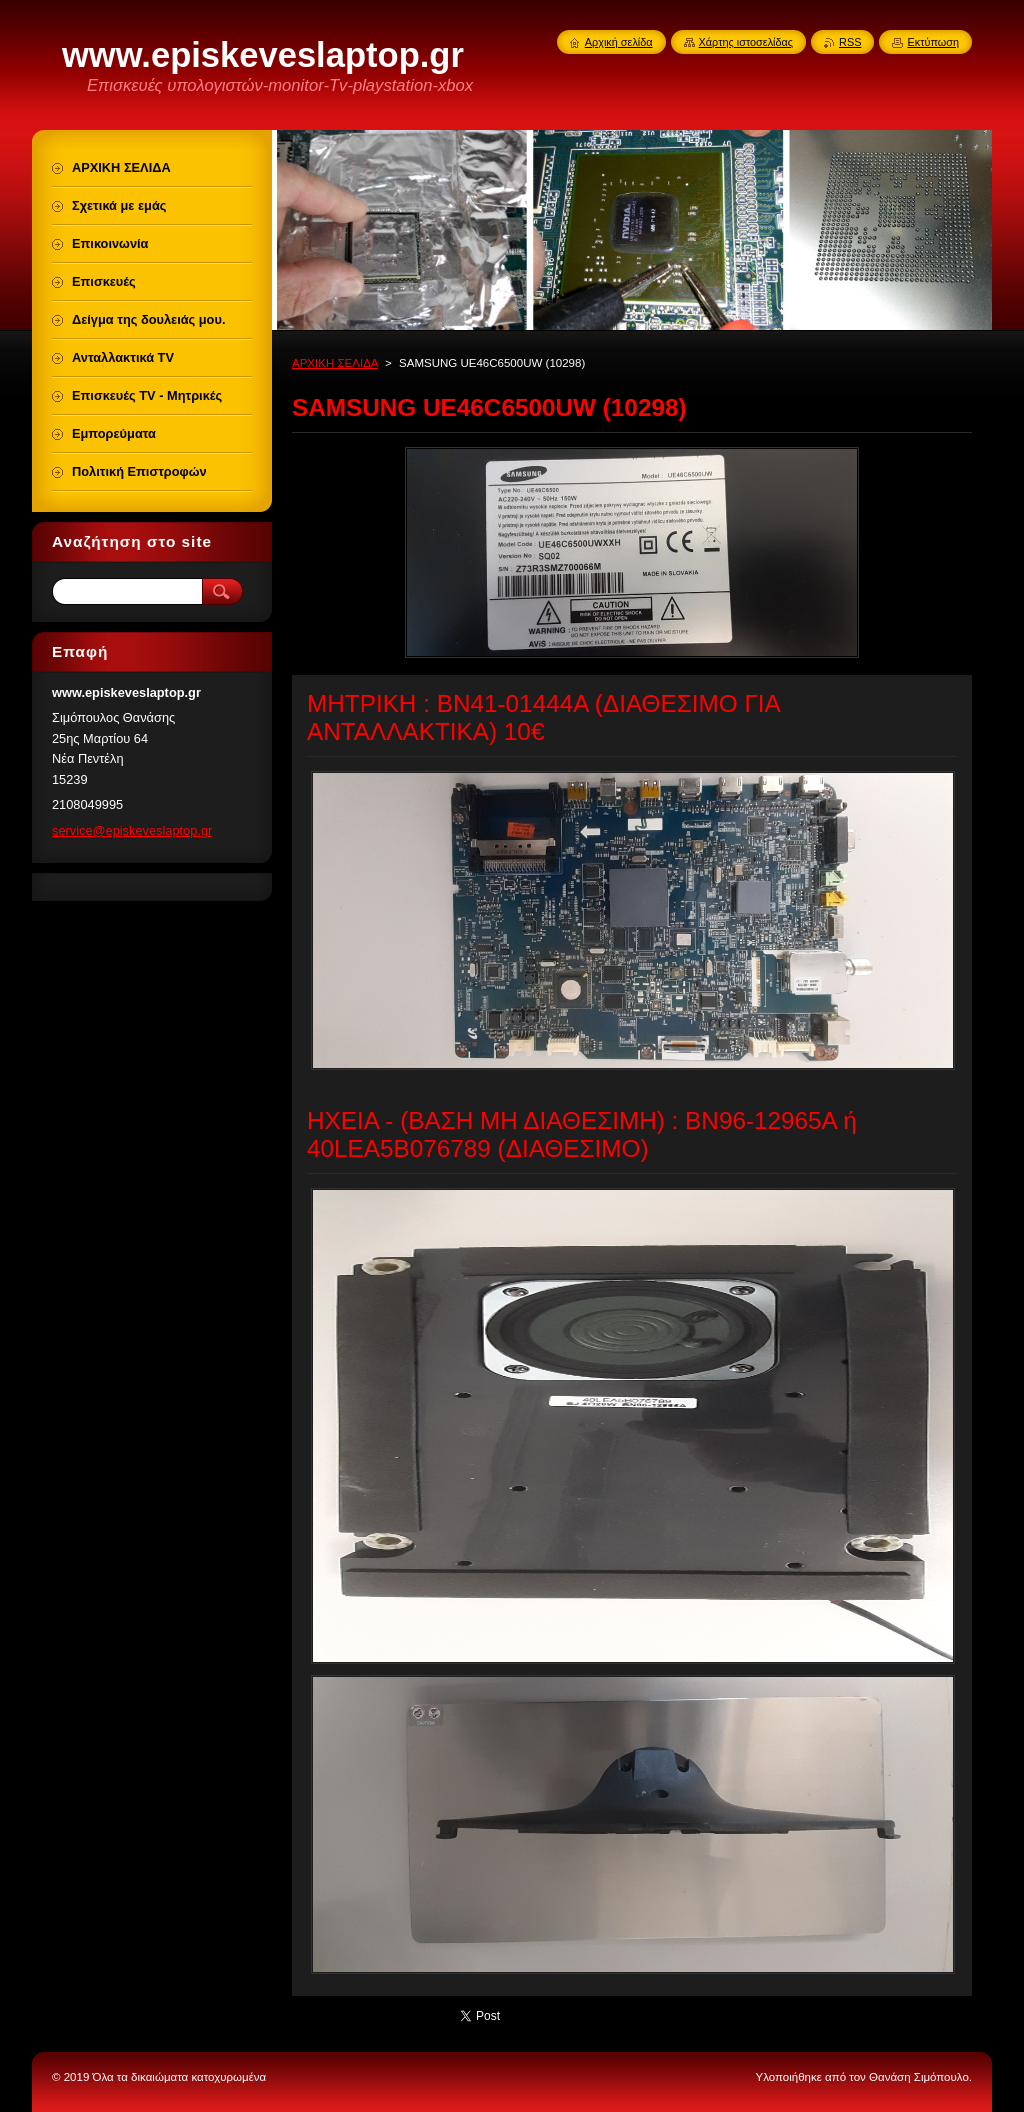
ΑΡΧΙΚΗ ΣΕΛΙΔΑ (335, 363)
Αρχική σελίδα (619, 42)
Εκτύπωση (933, 42)
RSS (850, 42)
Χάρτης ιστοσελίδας (746, 42)
